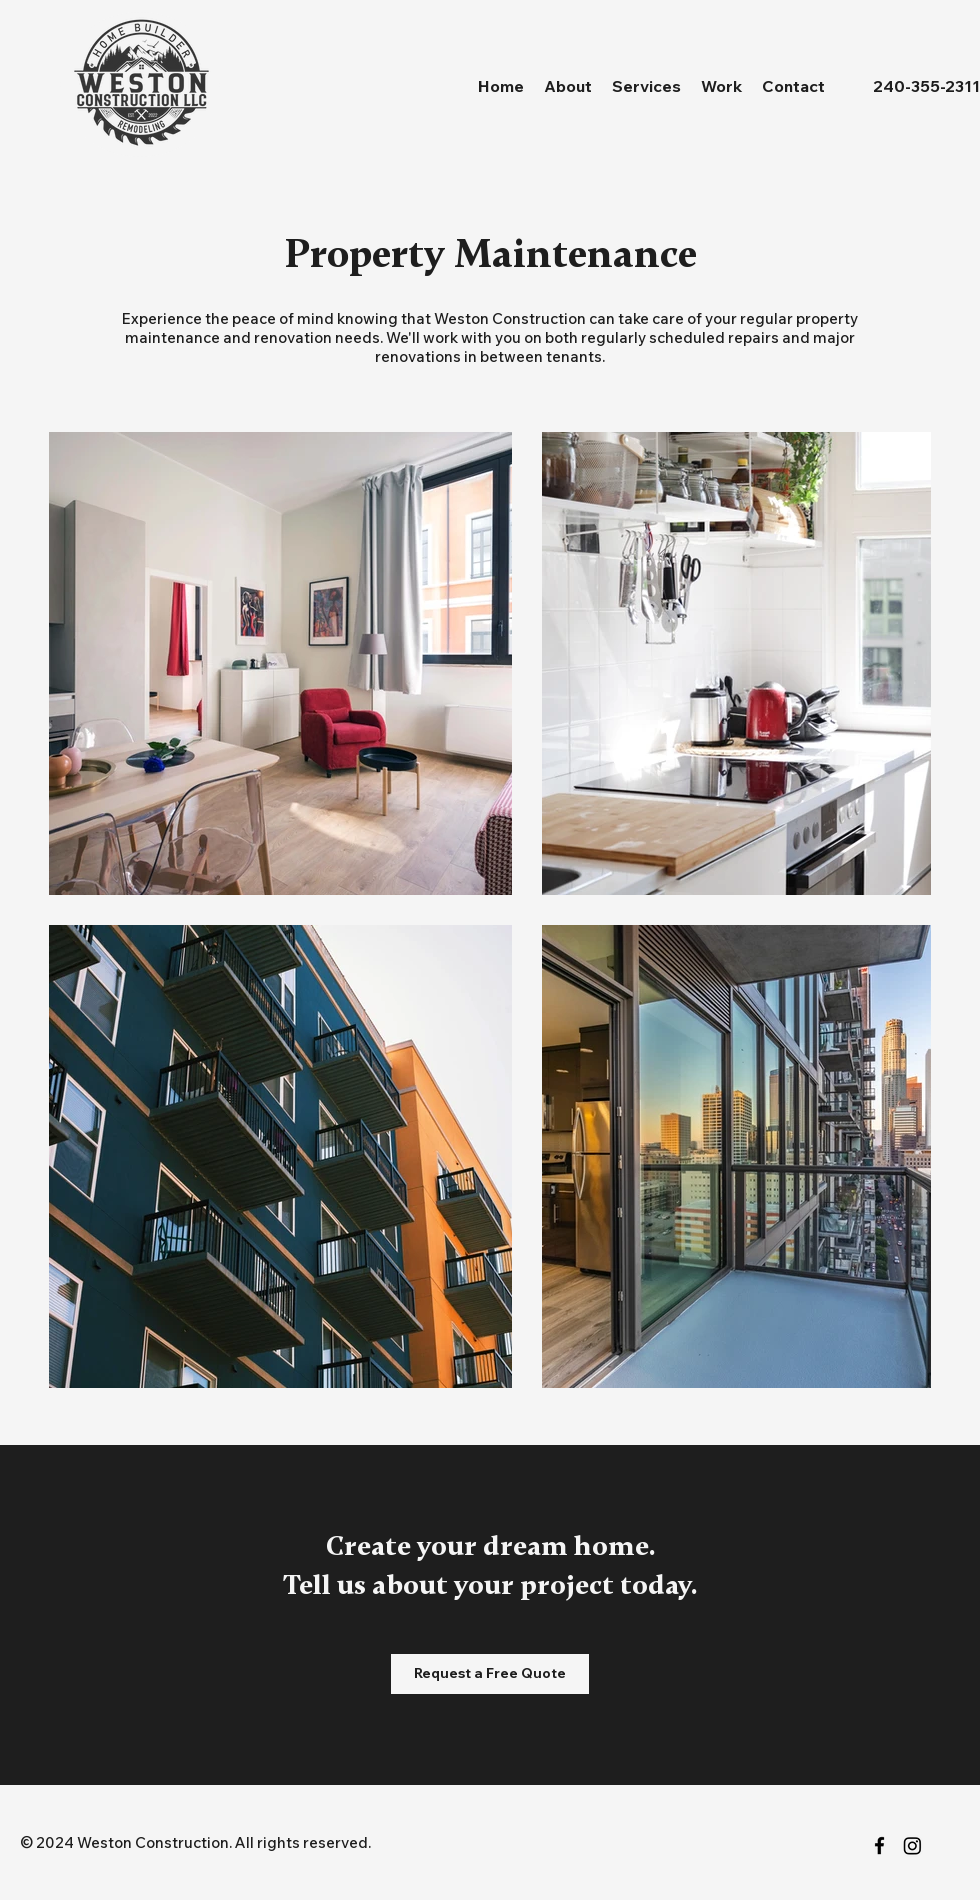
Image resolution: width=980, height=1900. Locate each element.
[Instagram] (912, 1845)
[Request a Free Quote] (490, 1674)
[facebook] (879, 1845)
